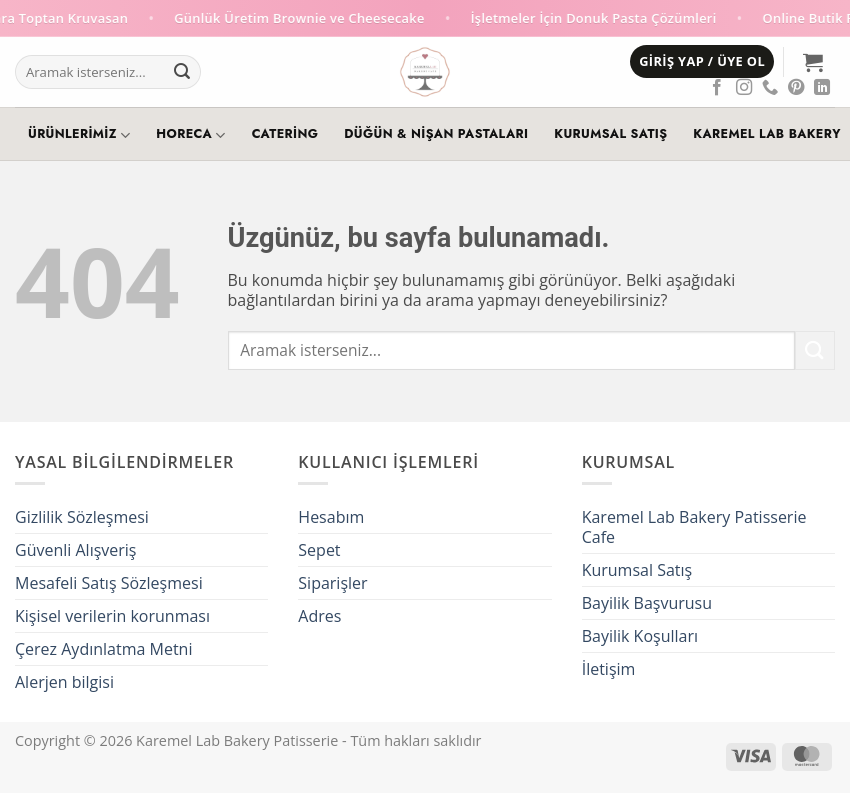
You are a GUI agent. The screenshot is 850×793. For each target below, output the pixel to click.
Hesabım (331, 517)
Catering (285, 134)
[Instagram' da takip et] (744, 88)
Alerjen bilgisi (64, 682)
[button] (702, 61)
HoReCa (190, 135)
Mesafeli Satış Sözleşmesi (109, 583)
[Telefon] (770, 88)
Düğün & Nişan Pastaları (436, 134)
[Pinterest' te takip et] (796, 88)
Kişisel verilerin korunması (112, 616)
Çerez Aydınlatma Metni (103, 649)
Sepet (319, 550)
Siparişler (332, 583)
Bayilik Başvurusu (647, 603)
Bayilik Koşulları (640, 636)
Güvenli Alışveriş (75, 550)
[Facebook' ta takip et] (717, 88)
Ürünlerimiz (79, 135)
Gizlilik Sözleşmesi (82, 517)
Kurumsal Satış (610, 134)
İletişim (609, 669)
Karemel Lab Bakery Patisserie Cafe (694, 527)
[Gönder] (182, 72)
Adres (319, 616)
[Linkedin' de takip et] (822, 88)
